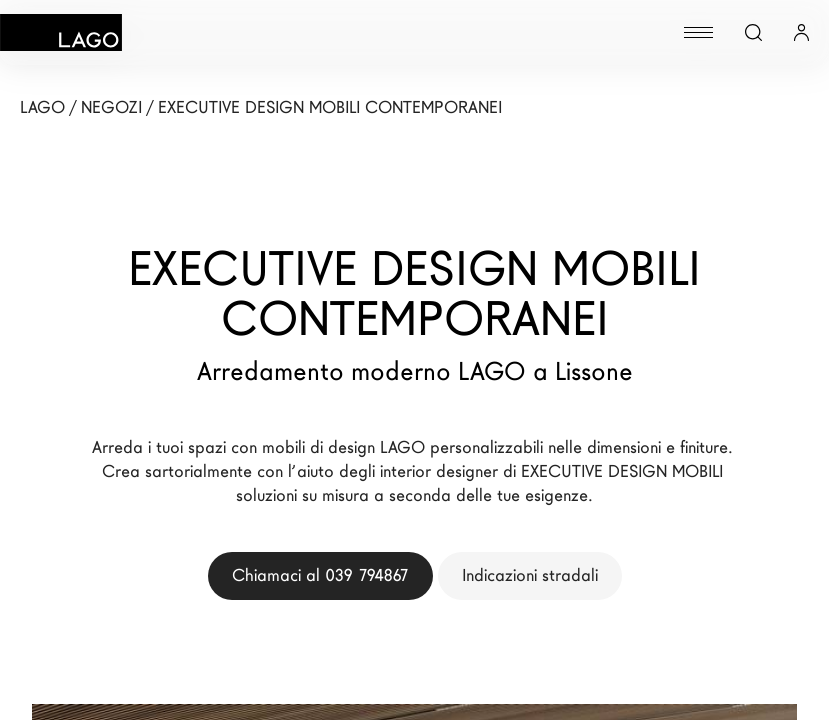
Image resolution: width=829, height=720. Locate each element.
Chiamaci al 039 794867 (320, 575)
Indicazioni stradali (530, 575)
